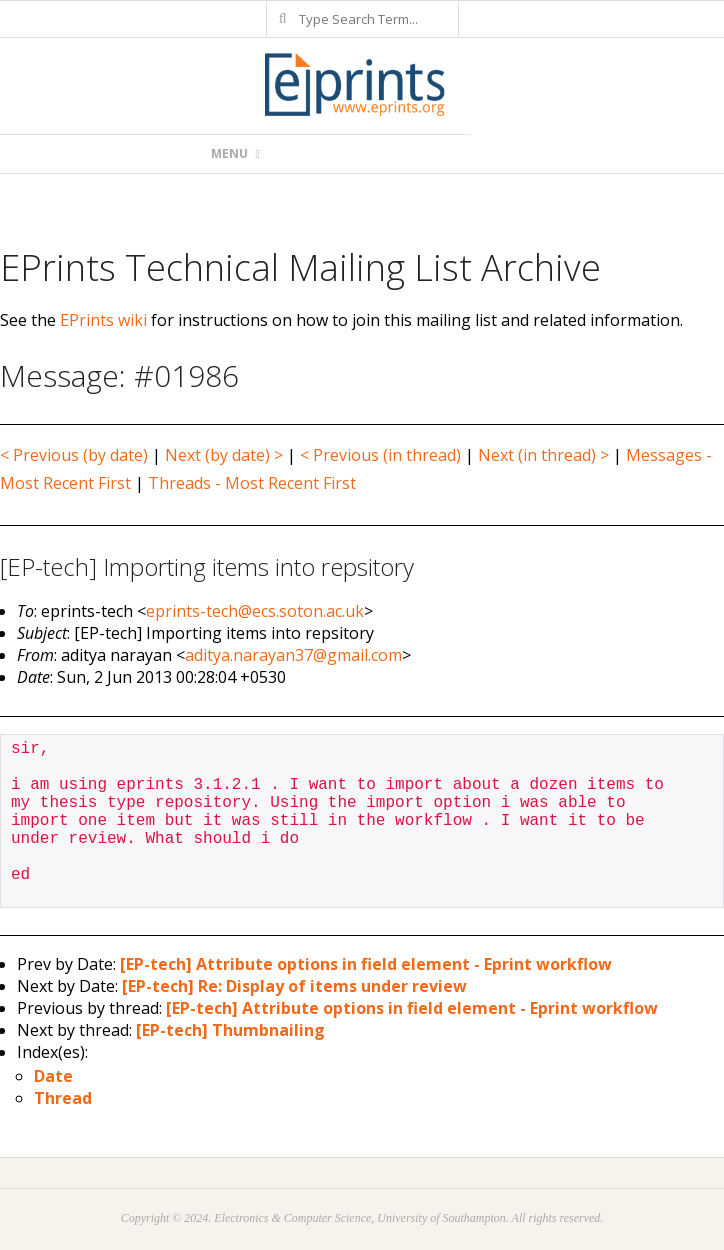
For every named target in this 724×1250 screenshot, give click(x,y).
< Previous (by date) (74, 455)
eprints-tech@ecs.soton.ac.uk (255, 611)
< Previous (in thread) (380, 455)
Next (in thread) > (543, 455)
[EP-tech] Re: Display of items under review (294, 986)
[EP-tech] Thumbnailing (230, 1030)
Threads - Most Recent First (252, 483)
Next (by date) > (224, 455)
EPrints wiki (103, 320)
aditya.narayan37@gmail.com (293, 655)
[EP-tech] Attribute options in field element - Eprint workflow (366, 964)
